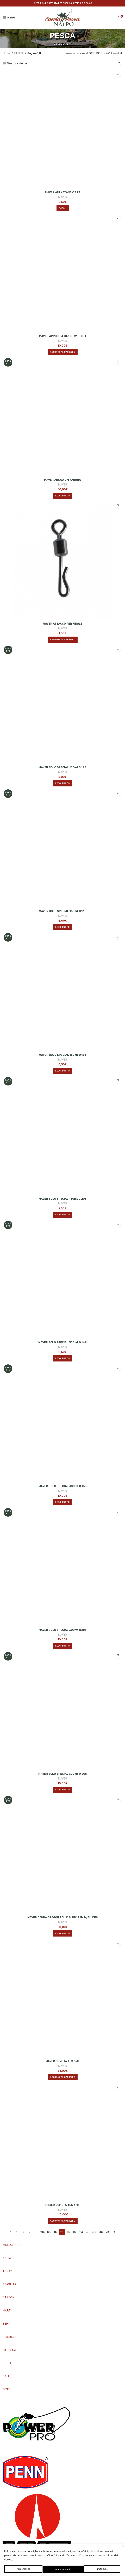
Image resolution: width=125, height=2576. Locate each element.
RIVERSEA (9, 2221)
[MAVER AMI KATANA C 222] (62, 71)
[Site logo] (62, 17)
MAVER (62, 81)
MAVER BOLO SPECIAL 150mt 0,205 (62, 1083)
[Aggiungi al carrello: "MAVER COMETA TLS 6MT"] (63, 2105)
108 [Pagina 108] (42, 2116)
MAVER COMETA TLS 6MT (62, 2089)
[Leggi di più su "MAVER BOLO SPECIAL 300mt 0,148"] (62, 1243)
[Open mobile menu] (9, 17)
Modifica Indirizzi (76, 2501)
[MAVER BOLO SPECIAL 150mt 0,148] (62, 589)
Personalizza (23, 2569)
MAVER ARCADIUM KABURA (62, 364)
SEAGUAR (9, 2168)
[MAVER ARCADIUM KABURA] (62, 301)
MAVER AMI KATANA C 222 (62, 76)
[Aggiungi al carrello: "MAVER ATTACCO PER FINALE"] (63, 524)
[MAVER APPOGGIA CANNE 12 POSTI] (62, 157)
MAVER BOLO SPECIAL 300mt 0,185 (62, 1514)
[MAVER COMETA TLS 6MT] (62, 2026)
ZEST (6, 2273)
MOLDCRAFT (11, 2129)
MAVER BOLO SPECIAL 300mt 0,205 (62, 1658)
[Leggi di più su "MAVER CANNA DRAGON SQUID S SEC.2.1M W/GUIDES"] (62, 1818)
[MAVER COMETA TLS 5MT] (62, 1882)
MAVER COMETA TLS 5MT (63, 1945)
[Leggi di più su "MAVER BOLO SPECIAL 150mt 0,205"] (62, 1099)
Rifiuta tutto (61, 2569)
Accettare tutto (100, 2569)
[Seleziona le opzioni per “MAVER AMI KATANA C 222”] (63, 93)
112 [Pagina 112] (68, 2116)
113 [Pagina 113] (75, 2116)
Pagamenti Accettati (16, 2523)
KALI (6, 2260)
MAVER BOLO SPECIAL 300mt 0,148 (62, 1227)
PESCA (19, 53)
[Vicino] (122, 2546)
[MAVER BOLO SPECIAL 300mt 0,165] (62, 1307)
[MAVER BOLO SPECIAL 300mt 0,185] (62, 1451)
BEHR (6, 2208)
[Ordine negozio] (119, 63)
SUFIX (7, 2247)
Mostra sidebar (17, 63)
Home (6, 53)
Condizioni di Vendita (17, 2515)
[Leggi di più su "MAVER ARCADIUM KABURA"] (62, 380)
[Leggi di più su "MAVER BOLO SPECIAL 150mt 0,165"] (62, 811)
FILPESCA (9, 2234)
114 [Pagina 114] (81, 2116)
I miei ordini (72, 2484)
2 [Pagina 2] (23, 2116)
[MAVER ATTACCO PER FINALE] (62, 445)
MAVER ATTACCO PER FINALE (62, 508)
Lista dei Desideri (75, 2492)
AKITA (7, 2142)
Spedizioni (10, 2531)
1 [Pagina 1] (16, 2116)
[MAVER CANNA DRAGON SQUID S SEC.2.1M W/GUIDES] (62, 1739)
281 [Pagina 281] (108, 2116)
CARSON (9, 2181)
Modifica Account (76, 2476)
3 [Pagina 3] (29, 2116)
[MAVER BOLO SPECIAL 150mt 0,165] (62, 732)
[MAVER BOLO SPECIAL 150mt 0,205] (62, 1020)
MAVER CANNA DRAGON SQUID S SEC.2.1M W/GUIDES (62, 1802)
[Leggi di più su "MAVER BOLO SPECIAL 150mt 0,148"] (62, 668)
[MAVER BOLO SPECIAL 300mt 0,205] (62, 1595)
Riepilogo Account (77, 2468)
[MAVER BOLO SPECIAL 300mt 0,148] (62, 1164)
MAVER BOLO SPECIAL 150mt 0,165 (62, 795)
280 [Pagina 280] (101, 2116)
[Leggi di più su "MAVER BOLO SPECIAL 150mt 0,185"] (62, 955)
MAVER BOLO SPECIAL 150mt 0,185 (62, 939)
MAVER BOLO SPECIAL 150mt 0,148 (62, 651)
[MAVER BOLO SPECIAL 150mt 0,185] (62, 876)
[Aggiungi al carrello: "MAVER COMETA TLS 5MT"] (63, 1962)
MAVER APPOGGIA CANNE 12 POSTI (62, 220)
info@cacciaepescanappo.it (82, 2539)
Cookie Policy (12, 2539)
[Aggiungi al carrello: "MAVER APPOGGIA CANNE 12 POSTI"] (63, 236)
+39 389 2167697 (76, 2531)
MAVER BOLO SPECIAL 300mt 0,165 (62, 1370)
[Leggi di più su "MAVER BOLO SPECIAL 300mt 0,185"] (62, 1530)
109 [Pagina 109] (49, 2116)
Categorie (61, 43)
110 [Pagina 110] (56, 2116)
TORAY (7, 2155)
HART (7, 2195)
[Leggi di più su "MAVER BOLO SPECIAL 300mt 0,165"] (62, 1387)
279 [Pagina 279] (94, 2116)
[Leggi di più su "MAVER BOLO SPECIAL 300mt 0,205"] (62, 1674)
